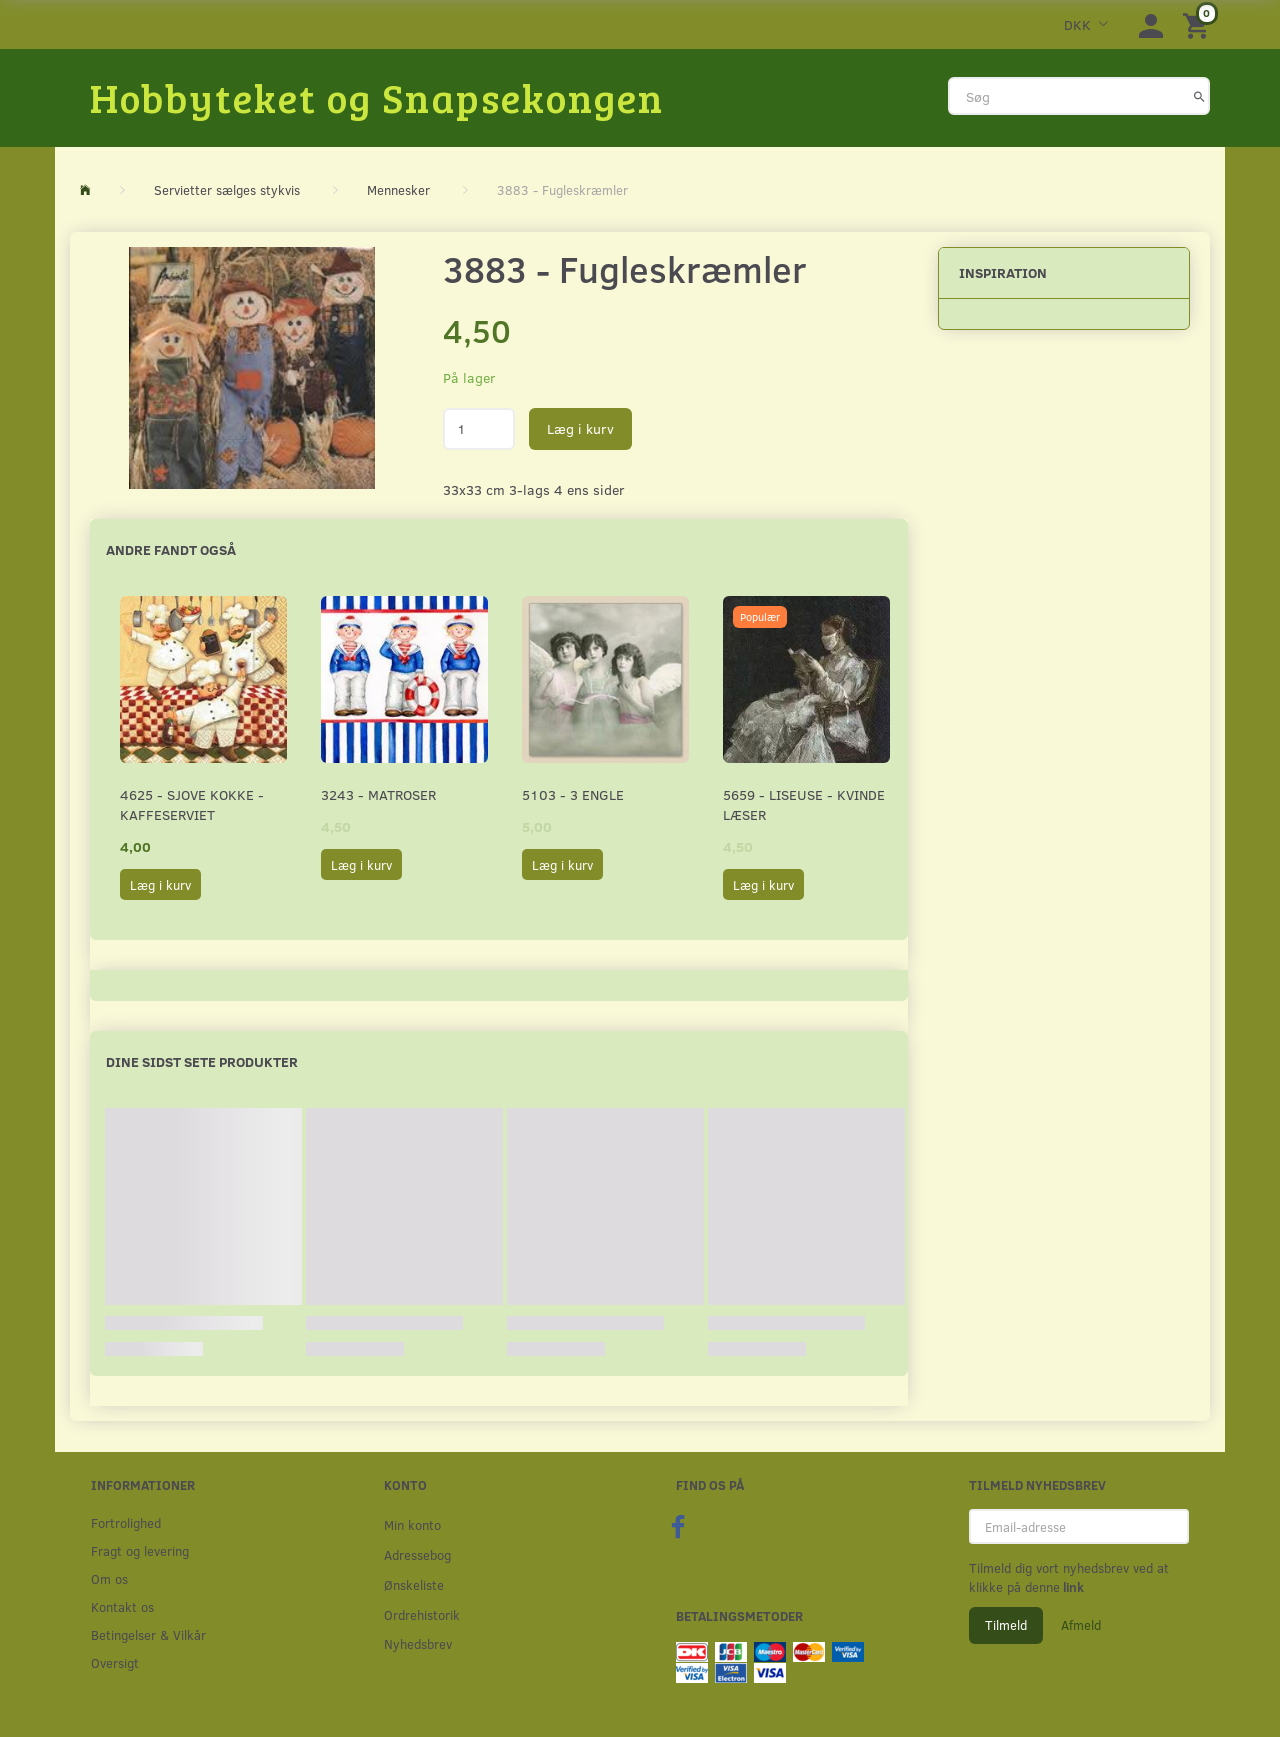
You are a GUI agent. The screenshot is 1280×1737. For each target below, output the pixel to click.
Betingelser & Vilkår (148, 1634)
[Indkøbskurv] (1199, 24)
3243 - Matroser (378, 794)
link (1072, 1587)
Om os (109, 1578)
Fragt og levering (140, 1550)
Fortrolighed (126, 1522)
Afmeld (1081, 1625)
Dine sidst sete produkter (202, 1061)
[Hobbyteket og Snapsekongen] (377, 97)
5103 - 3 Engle (573, 794)
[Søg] (1199, 96)
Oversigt (115, 1662)
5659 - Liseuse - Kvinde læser (804, 804)
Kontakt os (122, 1606)
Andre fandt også (171, 549)
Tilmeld (1006, 1625)
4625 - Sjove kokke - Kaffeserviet (192, 804)
